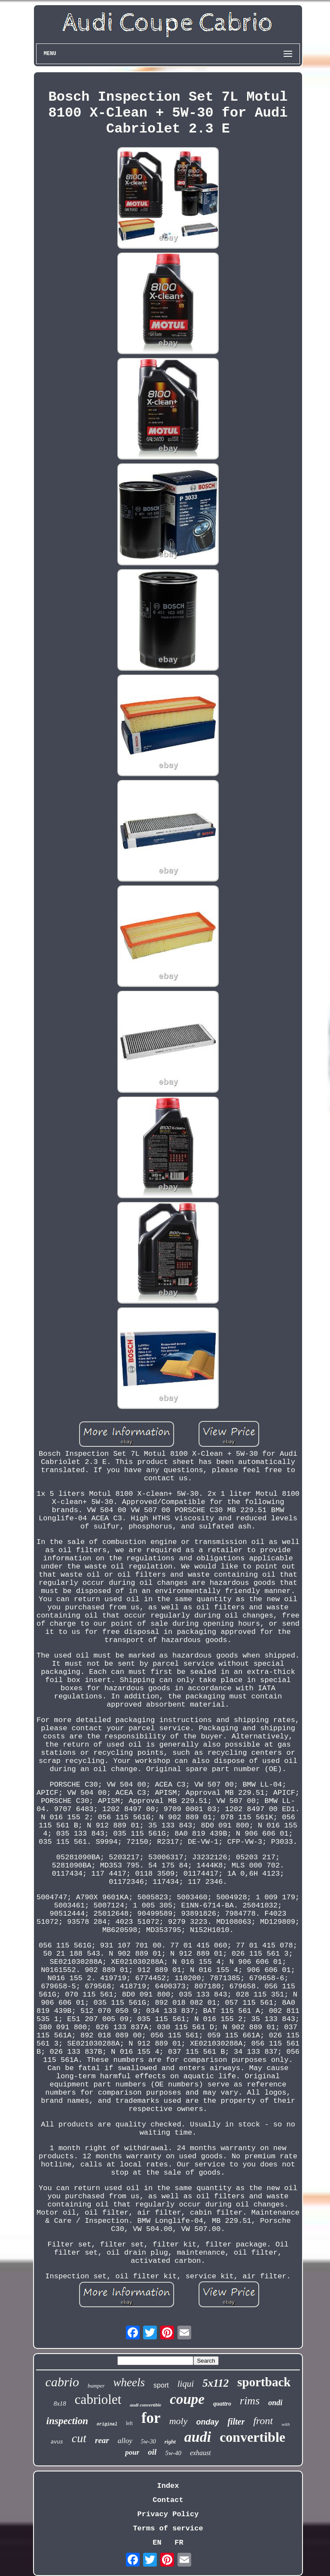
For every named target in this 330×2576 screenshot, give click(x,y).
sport (161, 2385)
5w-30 (148, 2441)
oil (152, 2451)
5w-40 (173, 2453)
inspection (67, 2421)
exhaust (200, 2452)
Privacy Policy (168, 2514)
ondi (275, 2402)
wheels (129, 2382)
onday (207, 2422)
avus (57, 2442)
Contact (168, 2500)
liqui (185, 2384)
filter (235, 2421)
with (285, 2424)
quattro (222, 2403)
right (170, 2441)
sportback (263, 2382)
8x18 (60, 2403)
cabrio (62, 2382)
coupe (187, 2399)
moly (178, 2421)
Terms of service (168, 2528)
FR (178, 2543)
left (129, 2423)
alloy (125, 2441)
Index (168, 2486)
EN (157, 2543)
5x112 (215, 2383)
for (151, 2418)
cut (79, 2438)
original (107, 2424)
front (263, 2420)
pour (132, 2452)
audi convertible (145, 2404)
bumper (96, 2385)
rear (102, 2440)
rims (250, 2400)
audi (197, 2437)
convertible (252, 2437)
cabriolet (98, 2399)
